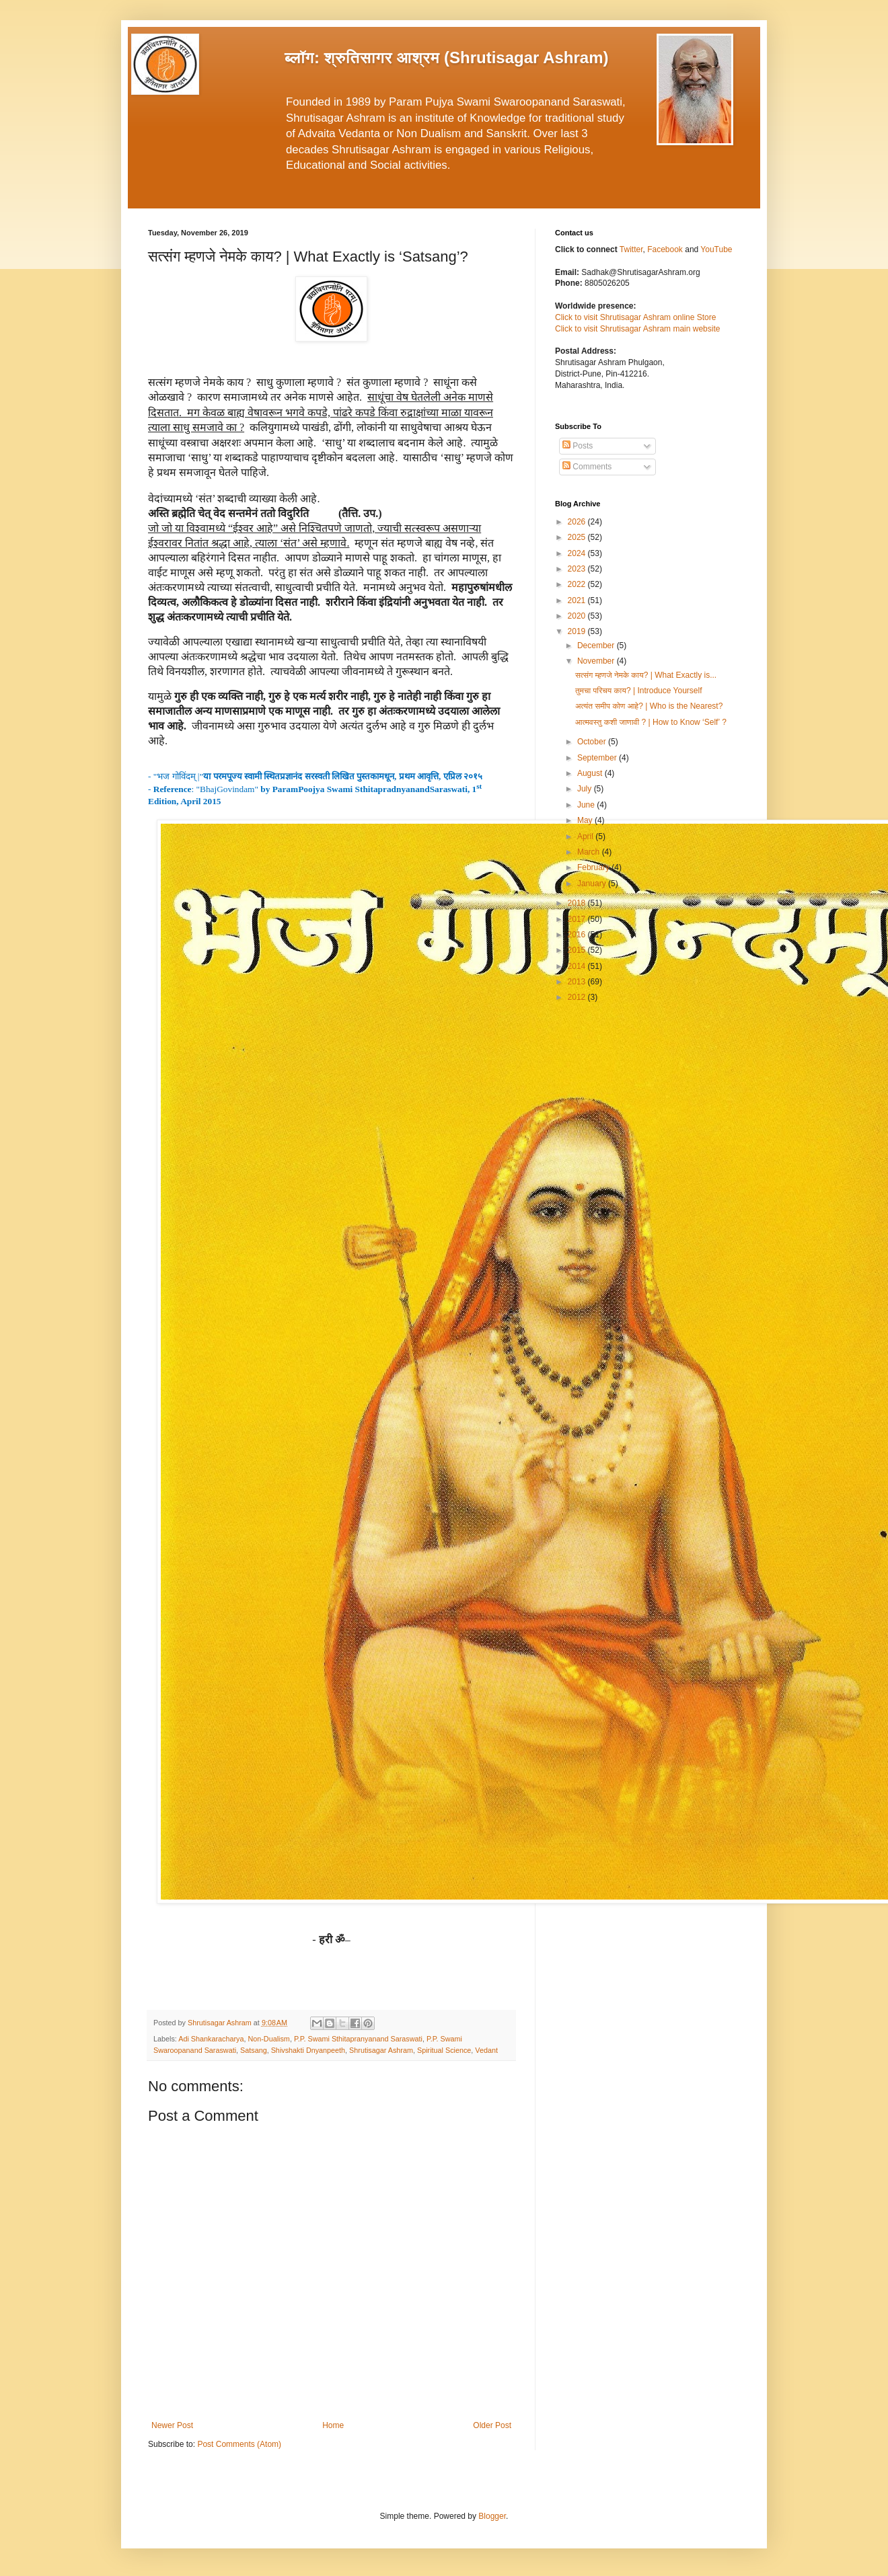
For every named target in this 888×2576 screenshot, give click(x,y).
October (592, 741)
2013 (578, 981)
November (597, 661)
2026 (578, 521)
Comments (587, 466)
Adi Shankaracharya (211, 2039)
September (598, 758)
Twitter (631, 249)
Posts (577, 446)
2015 (578, 950)
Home (333, 2425)
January (592, 883)
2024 (578, 553)
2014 (578, 966)
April (586, 836)
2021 (578, 600)
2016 (578, 934)
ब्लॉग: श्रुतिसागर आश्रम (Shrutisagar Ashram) (447, 57)
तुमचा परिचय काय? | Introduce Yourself (638, 690)
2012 (578, 997)
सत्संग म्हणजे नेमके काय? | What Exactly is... (645, 675)
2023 (578, 569)
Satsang (253, 2050)
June (587, 805)
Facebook (666, 249)
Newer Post (172, 2425)
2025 (578, 537)
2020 (578, 616)
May (586, 820)
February (594, 867)
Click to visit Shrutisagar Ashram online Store (635, 317)
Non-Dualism (268, 2039)
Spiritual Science (444, 2050)
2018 (578, 903)
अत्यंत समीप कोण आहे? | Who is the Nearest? (649, 706)
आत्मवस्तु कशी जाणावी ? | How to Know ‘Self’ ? (651, 722)
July (585, 788)
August (591, 773)
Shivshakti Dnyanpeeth (308, 2050)
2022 (578, 584)
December (597, 645)
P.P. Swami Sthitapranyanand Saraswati (358, 2039)
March (589, 852)
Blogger (492, 2516)
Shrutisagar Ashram (381, 2050)
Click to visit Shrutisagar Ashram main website (637, 329)
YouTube (716, 249)
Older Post (492, 2425)
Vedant (486, 2050)
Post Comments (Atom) (239, 2444)
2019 (578, 631)
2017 (578, 919)
